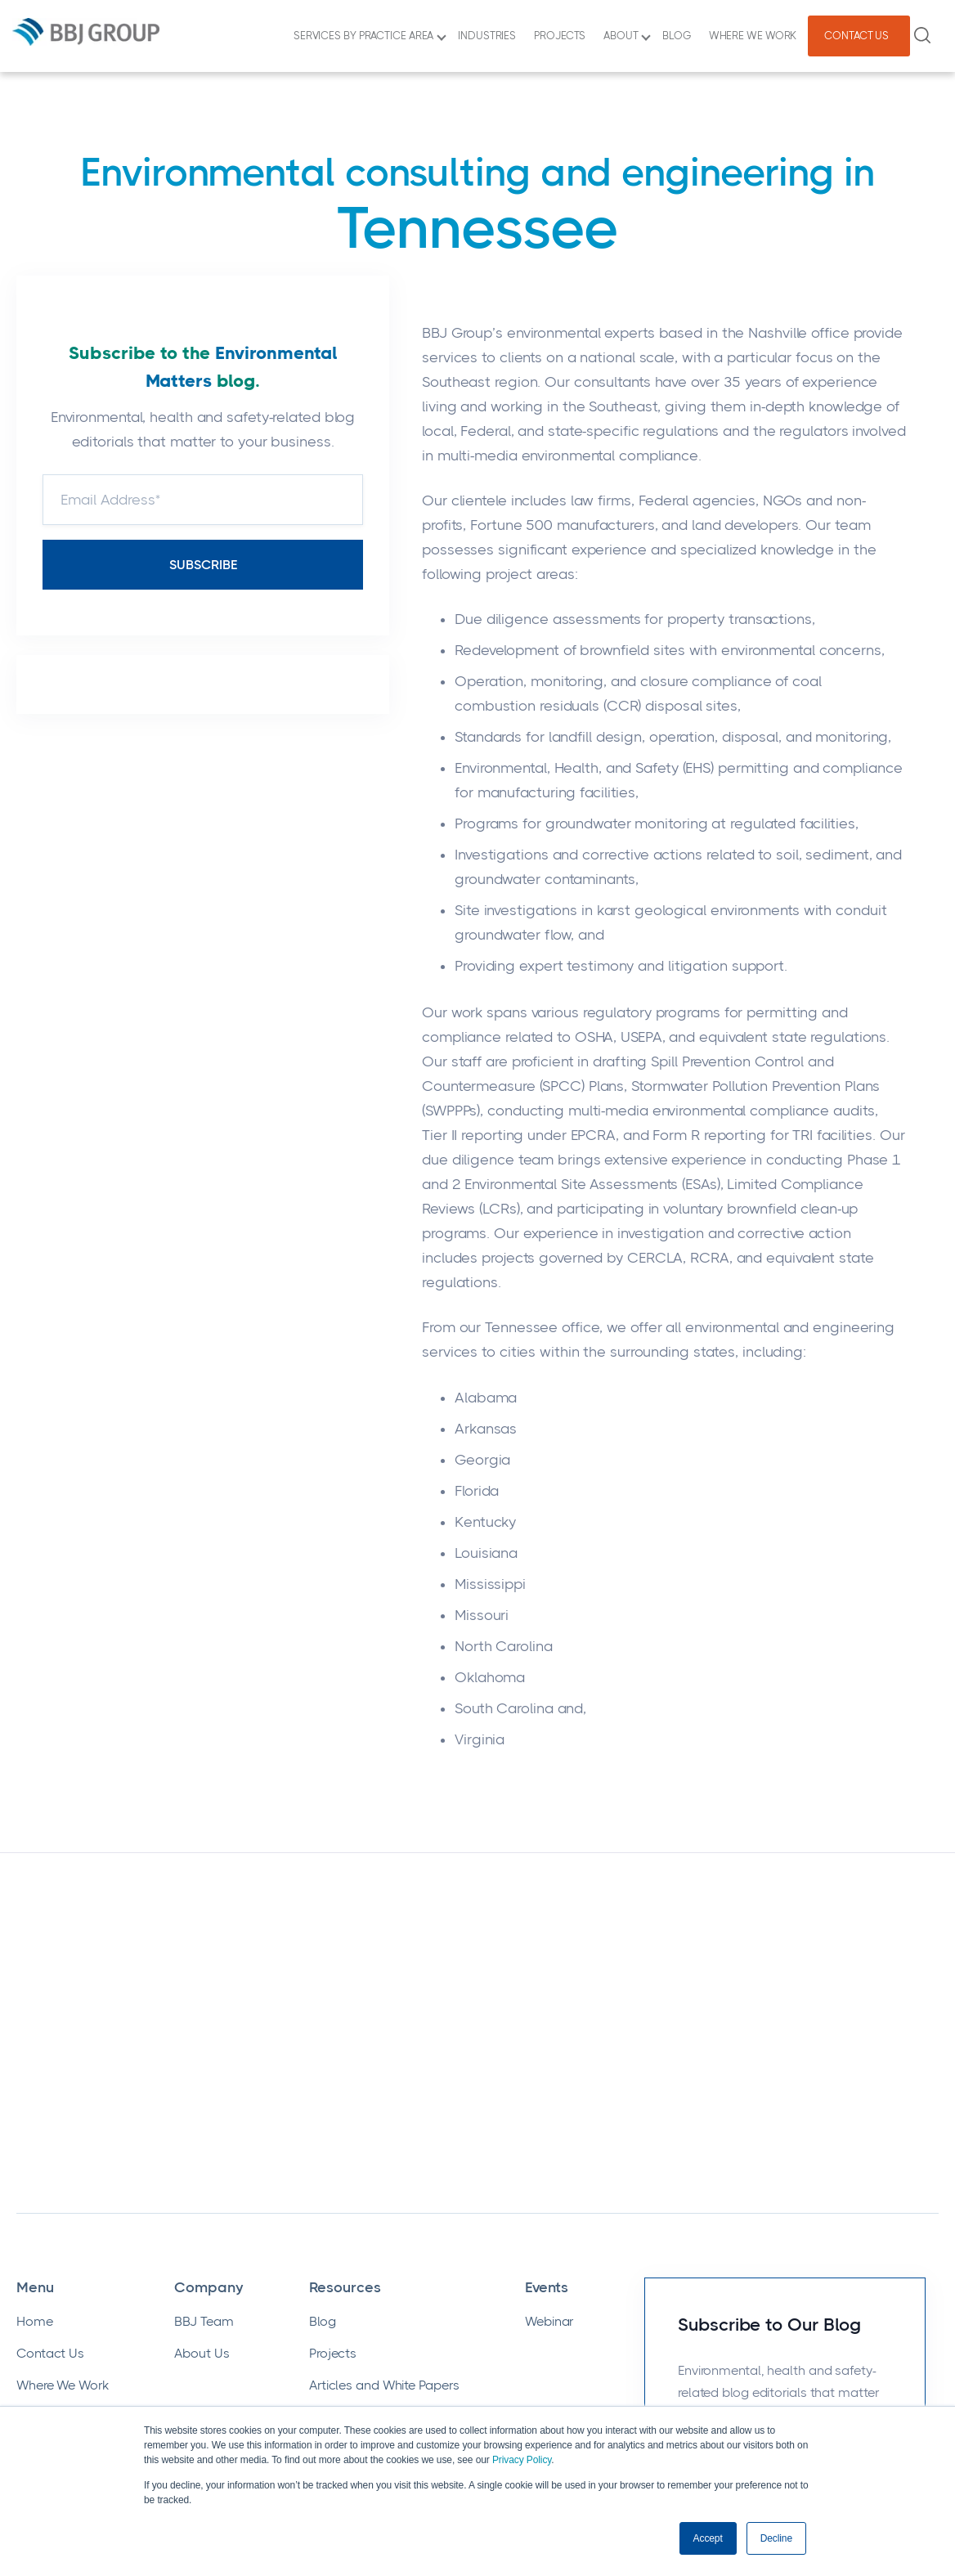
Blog (322, 2121)
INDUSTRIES (489, 35)
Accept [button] (708, 2538)
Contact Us (50, 2153)
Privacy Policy (521, 2460)
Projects (332, 2153)
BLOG (678, 35)
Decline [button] (776, 2538)
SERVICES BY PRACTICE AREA (370, 35)
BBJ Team (203, 2121)
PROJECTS (562, 35)
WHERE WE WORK (755, 35)
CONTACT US (859, 35)
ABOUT (627, 35)
